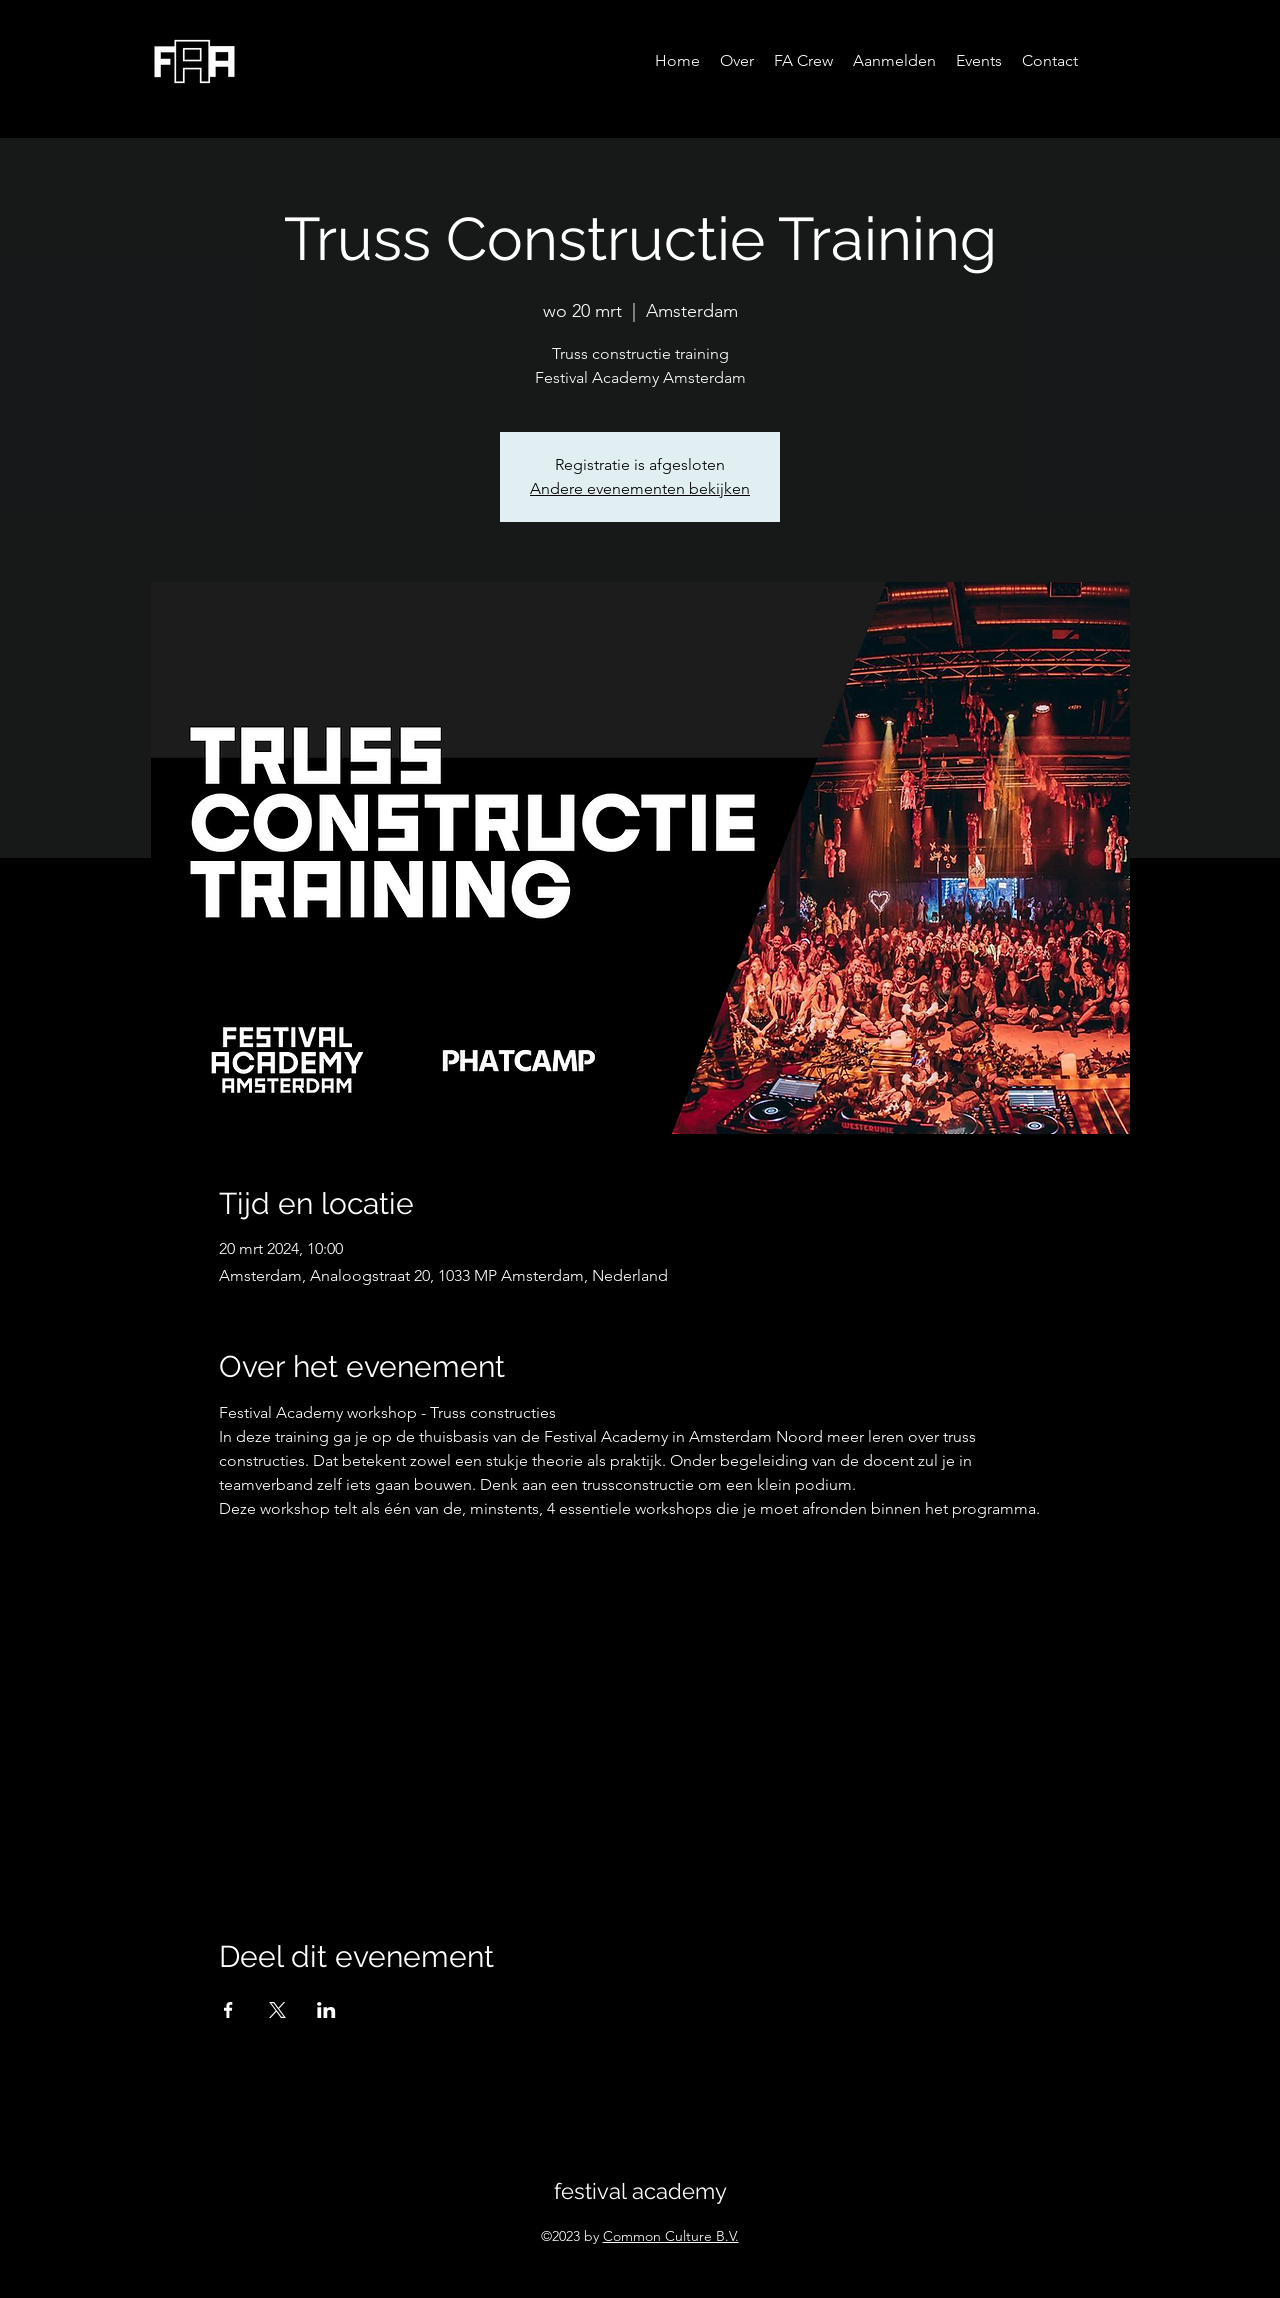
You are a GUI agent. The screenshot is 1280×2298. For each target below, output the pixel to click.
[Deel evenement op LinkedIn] (326, 2010)
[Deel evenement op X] (277, 2010)
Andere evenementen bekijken (640, 488)
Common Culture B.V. (671, 2236)
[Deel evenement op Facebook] (228, 2010)
